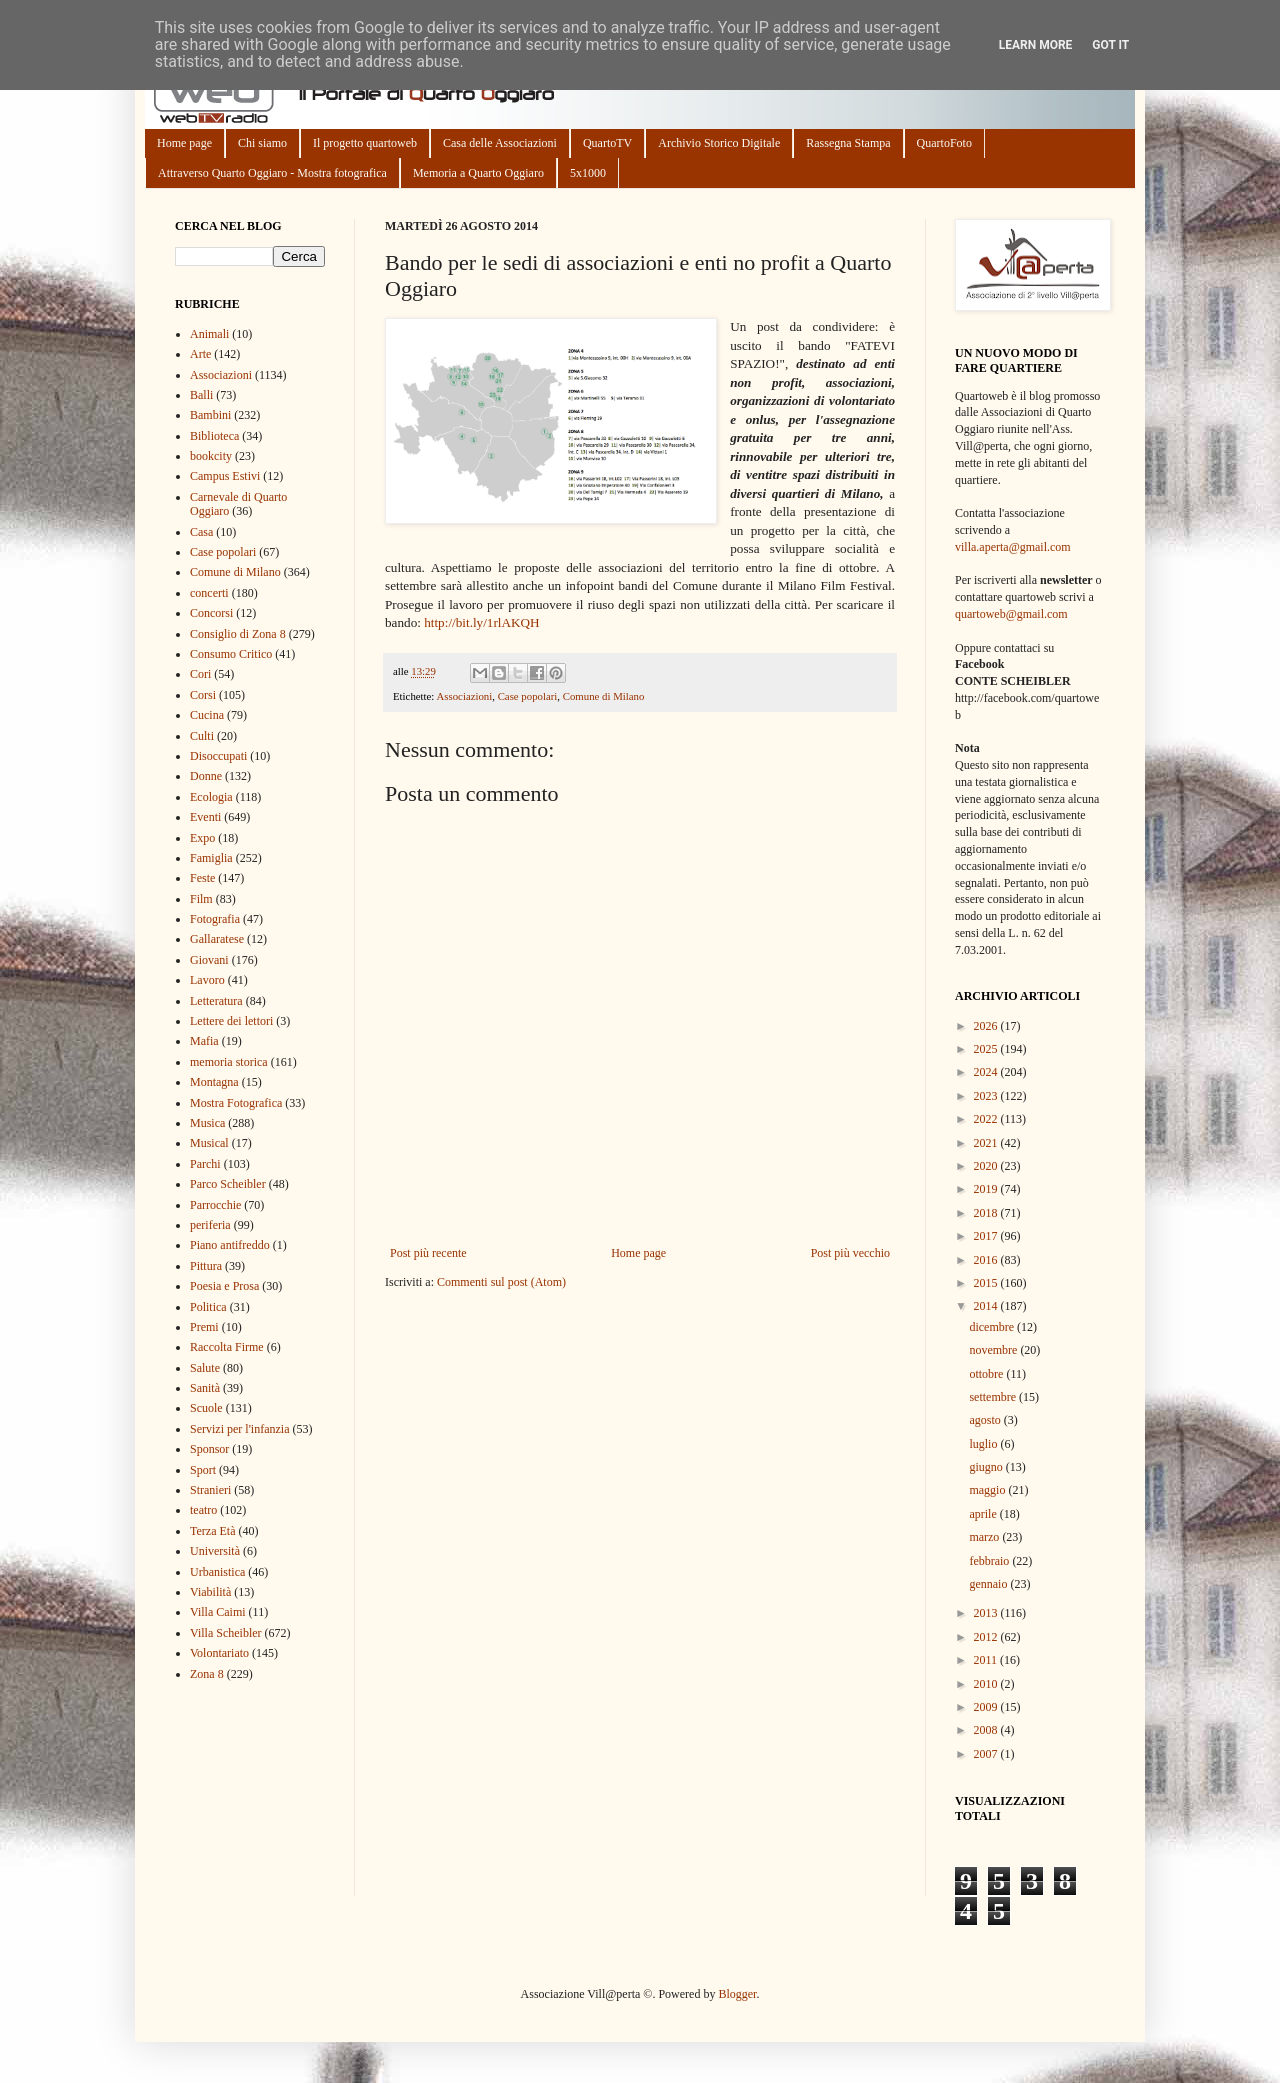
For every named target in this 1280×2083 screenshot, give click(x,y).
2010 (987, 1684)
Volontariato (219, 1653)
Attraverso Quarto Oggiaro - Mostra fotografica (272, 173)
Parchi (205, 1164)
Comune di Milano (604, 696)
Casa (201, 532)
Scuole (206, 1408)
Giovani (209, 960)
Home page (184, 143)
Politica (208, 1307)
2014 (987, 1306)
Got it (1110, 45)
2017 (987, 1236)
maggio (988, 1490)
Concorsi (211, 613)
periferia (210, 1225)
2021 (987, 1143)
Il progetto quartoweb (365, 143)
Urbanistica (217, 1572)
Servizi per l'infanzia (239, 1429)
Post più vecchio (850, 1253)
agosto (986, 1420)
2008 (987, 1730)
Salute (205, 1368)
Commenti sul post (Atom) (501, 1282)
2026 (987, 1026)
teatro (203, 1510)
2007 (987, 1754)
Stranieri (210, 1490)
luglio (984, 1444)
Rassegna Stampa (848, 143)
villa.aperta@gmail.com (1013, 547)
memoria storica (229, 1062)
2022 (987, 1119)
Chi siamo (262, 143)
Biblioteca (214, 436)
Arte (200, 354)
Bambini (210, 415)
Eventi (205, 817)
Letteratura (216, 1001)
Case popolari (528, 696)
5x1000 (588, 173)
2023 (987, 1096)
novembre (994, 1350)
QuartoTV (607, 143)
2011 (987, 1660)
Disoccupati (218, 756)
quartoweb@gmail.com (1011, 614)
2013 (987, 1613)
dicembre (993, 1327)
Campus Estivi (225, 476)
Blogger (737, 1994)
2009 (987, 1707)
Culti (202, 736)
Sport (203, 1470)
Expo (202, 838)
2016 (987, 1260)
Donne (206, 776)
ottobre (987, 1374)
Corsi (203, 695)
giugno (987, 1467)
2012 (987, 1637)
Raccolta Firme (227, 1347)
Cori (200, 674)
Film (201, 899)
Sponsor (209, 1449)
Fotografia (215, 919)
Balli (201, 395)
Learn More (1036, 45)
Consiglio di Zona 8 (238, 634)
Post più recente (428, 1253)
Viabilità (210, 1592)
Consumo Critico (231, 654)
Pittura (206, 1266)
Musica (207, 1123)
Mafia (204, 1041)
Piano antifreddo (230, 1245)
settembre (994, 1397)
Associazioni (464, 696)
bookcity (211, 456)
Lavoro (207, 980)
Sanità (205, 1388)
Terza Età (212, 1531)
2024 (987, 1072)
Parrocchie (215, 1205)
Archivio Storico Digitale (719, 143)
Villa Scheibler (226, 1633)
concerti (209, 593)
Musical (209, 1143)
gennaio (989, 1584)
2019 (987, 1189)
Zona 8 (207, 1674)
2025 (987, 1049)
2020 (987, 1166)
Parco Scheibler (228, 1184)
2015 (987, 1283)
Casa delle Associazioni (500, 143)
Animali (209, 334)
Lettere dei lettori (231, 1021)
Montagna (214, 1082)
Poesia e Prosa (224, 1286)
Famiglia (211, 858)
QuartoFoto (944, 143)
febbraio (990, 1561)
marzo (985, 1537)
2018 (987, 1213)
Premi (204, 1327)
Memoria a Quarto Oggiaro (478, 173)
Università (215, 1551)
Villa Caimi (218, 1612)
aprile (984, 1514)
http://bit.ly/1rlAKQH (481, 622)
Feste (202, 878)
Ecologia (211, 797)
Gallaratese (217, 939)
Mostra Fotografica (236, 1103)
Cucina (207, 715)
